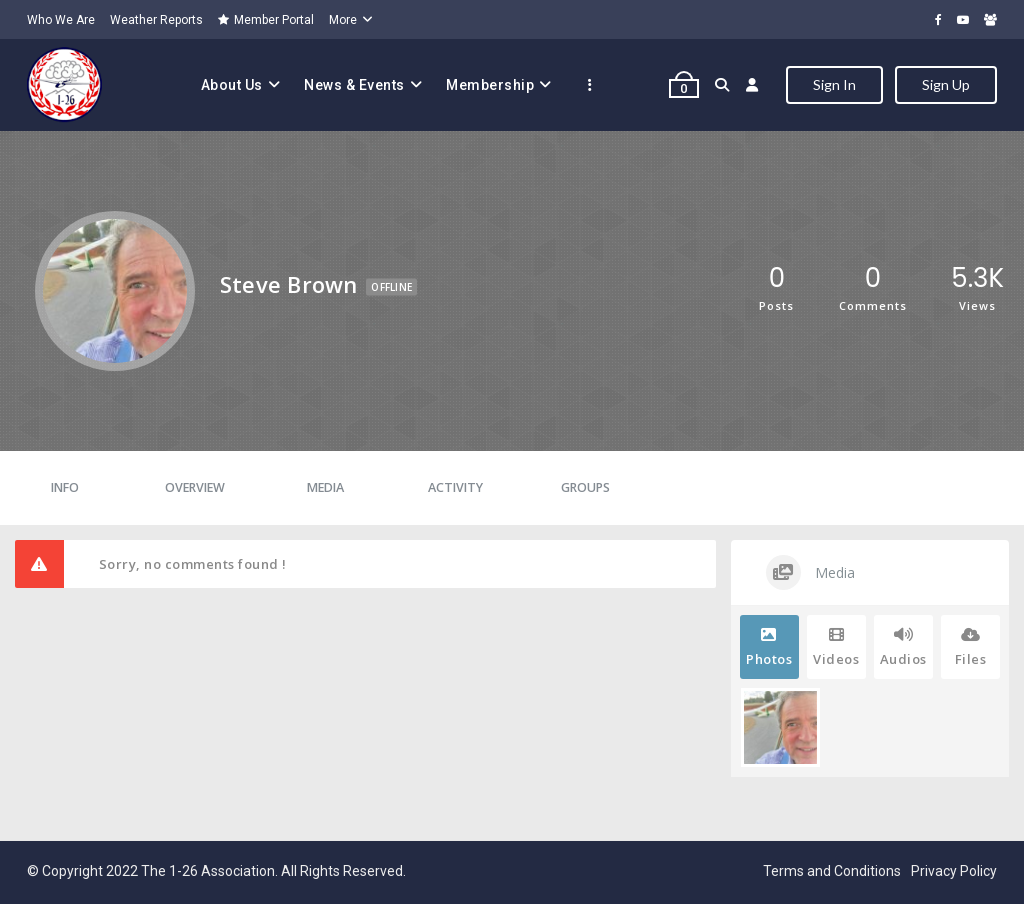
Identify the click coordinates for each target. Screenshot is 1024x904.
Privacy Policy (954, 871)
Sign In (834, 84)
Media (325, 487)
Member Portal (266, 20)
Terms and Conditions (832, 871)
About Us (232, 85)
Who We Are (61, 20)
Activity (455, 487)
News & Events (354, 85)
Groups (585, 487)
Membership (490, 85)
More (343, 20)
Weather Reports (156, 20)
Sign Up (946, 84)
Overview (195, 487)
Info (65, 487)
